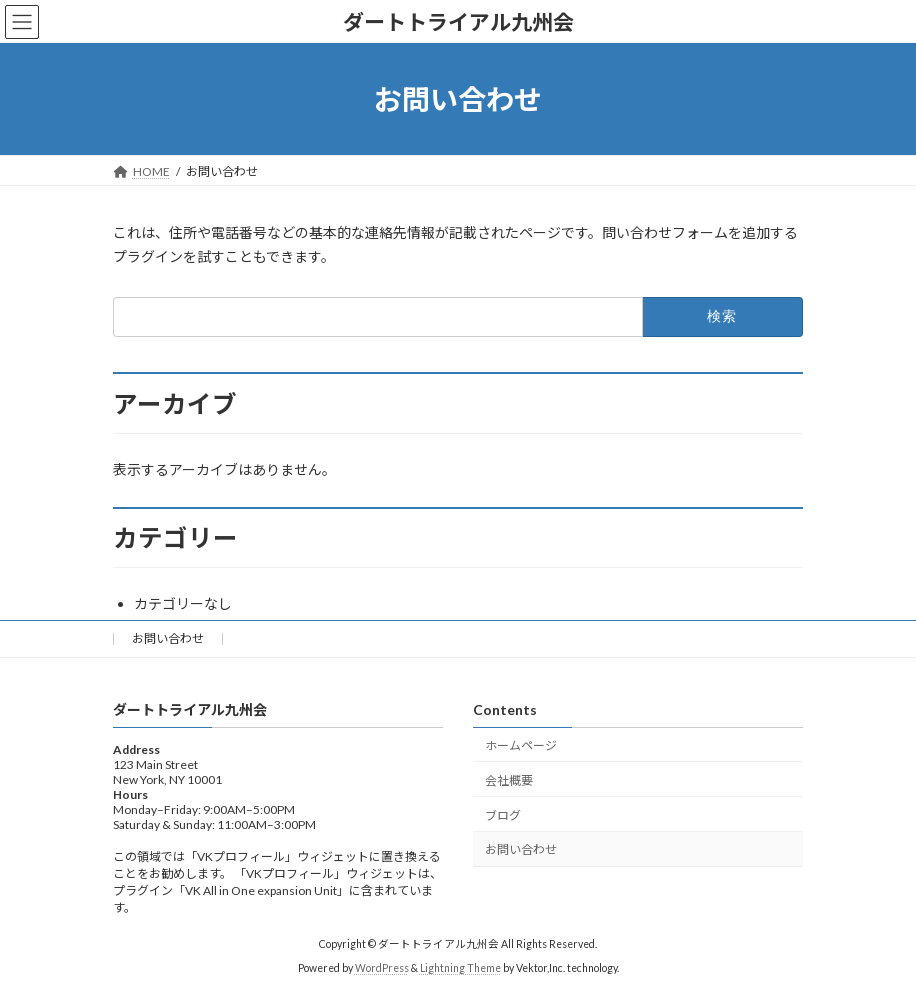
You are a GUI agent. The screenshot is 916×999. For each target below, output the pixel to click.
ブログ (503, 815)
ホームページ (521, 745)
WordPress (382, 968)
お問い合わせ (168, 638)
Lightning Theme (460, 968)
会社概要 (509, 780)
